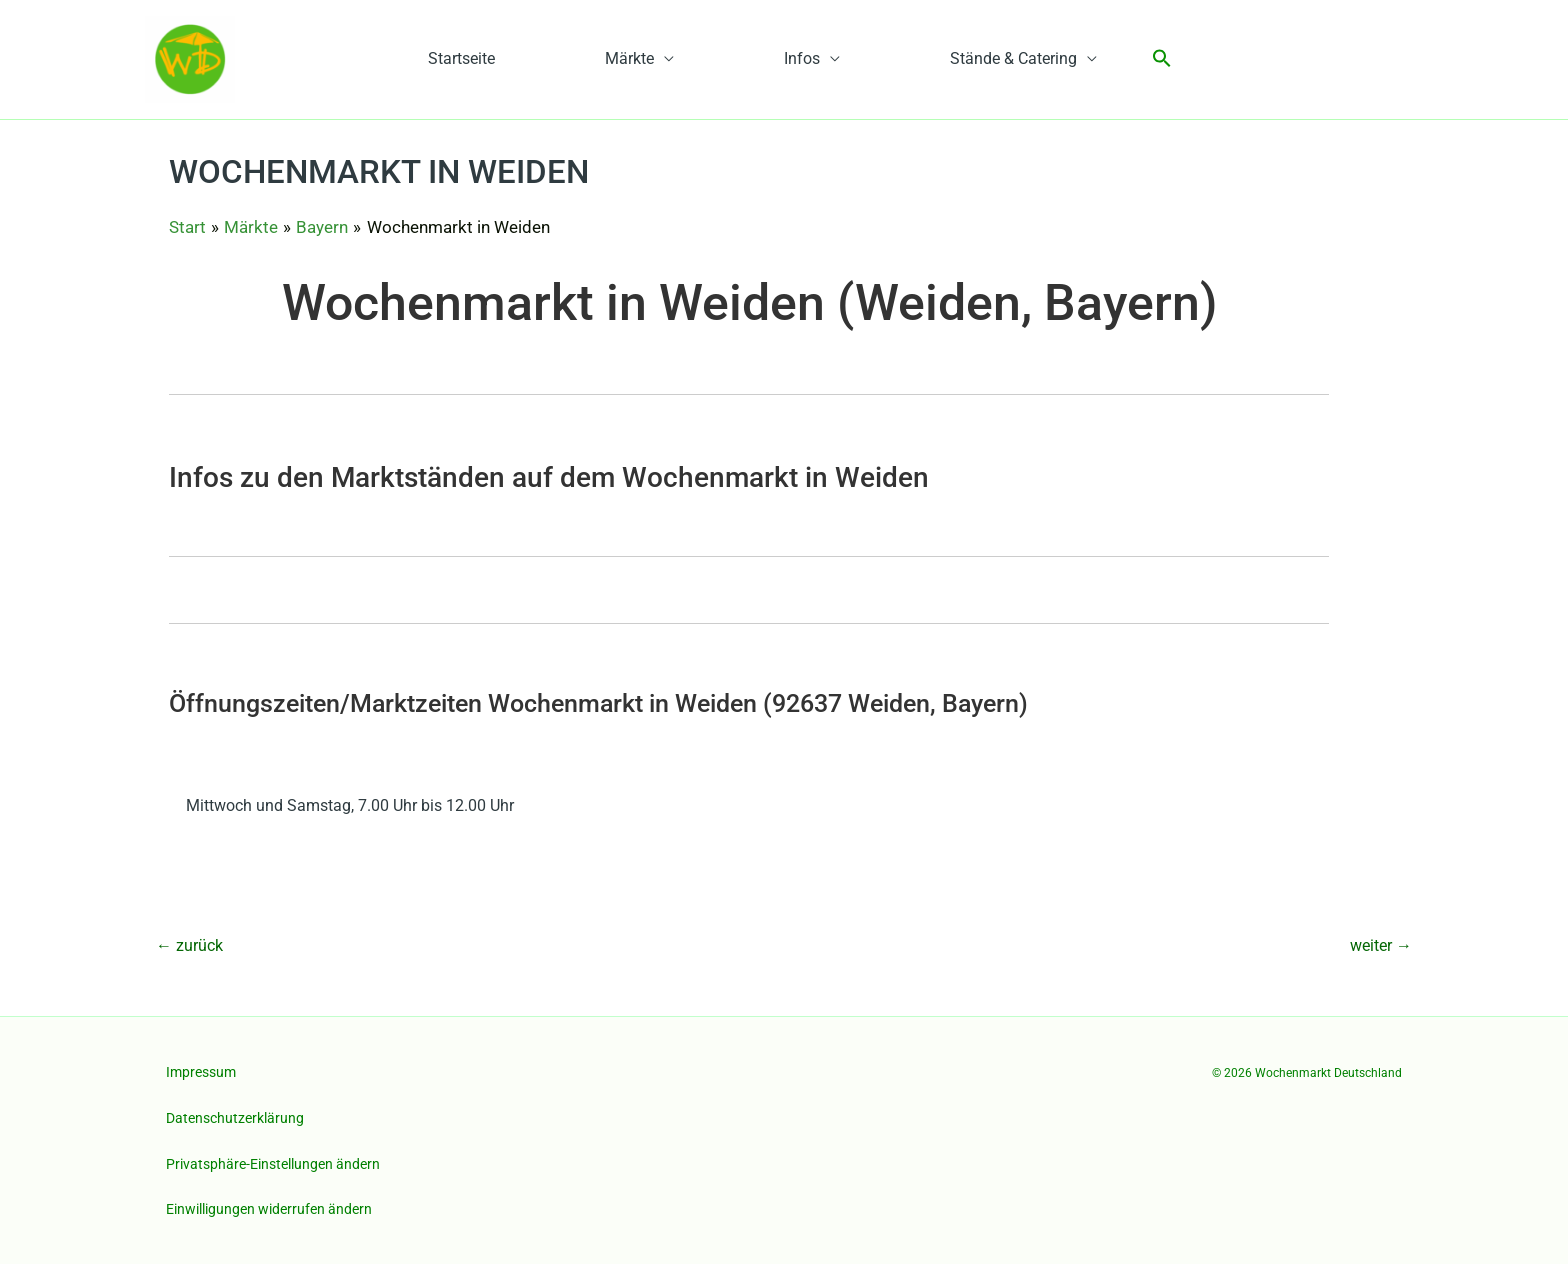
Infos (802, 58)
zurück (189, 945)
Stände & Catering (1013, 58)
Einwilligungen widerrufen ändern (269, 1209)
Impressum (201, 1072)
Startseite (461, 58)
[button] (1162, 59)
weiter (1381, 945)
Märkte (629, 58)
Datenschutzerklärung (235, 1118)
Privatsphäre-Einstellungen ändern (273, 1164)
